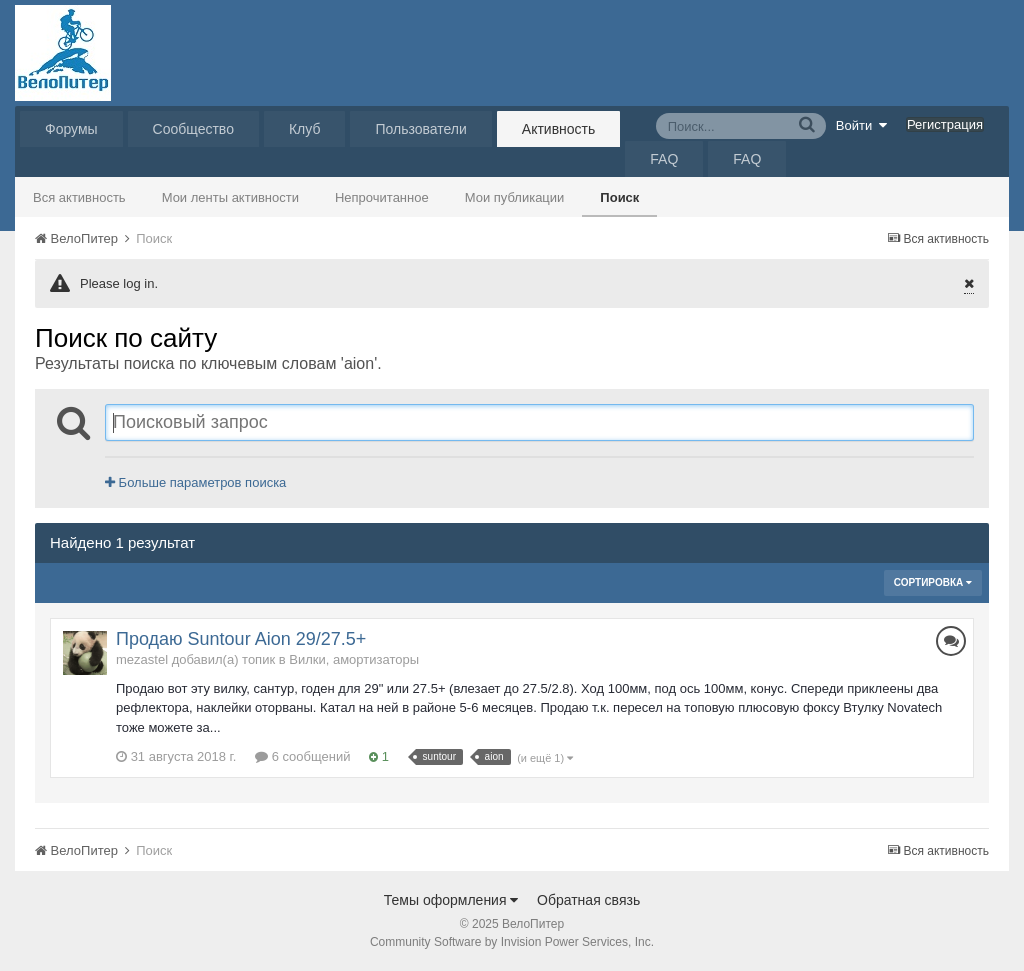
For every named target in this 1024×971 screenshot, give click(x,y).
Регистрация (945, 124)
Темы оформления (451, 900)
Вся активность (79, 197)
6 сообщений (303, 756)
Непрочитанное (382, 197)
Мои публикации (515, 197)
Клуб (305, 129)
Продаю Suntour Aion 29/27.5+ (241, 639)
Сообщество (193, 129)
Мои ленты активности (230, 197)
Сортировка (933, 582)
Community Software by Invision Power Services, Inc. (512, 942)
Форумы (71, 129)
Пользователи (420, 129)
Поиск (619, 197)
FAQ (664, 159)
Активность (559, 129)
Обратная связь (588, 900)
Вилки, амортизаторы (354, 659)
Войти (862, 125)
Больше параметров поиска (195, 482)
